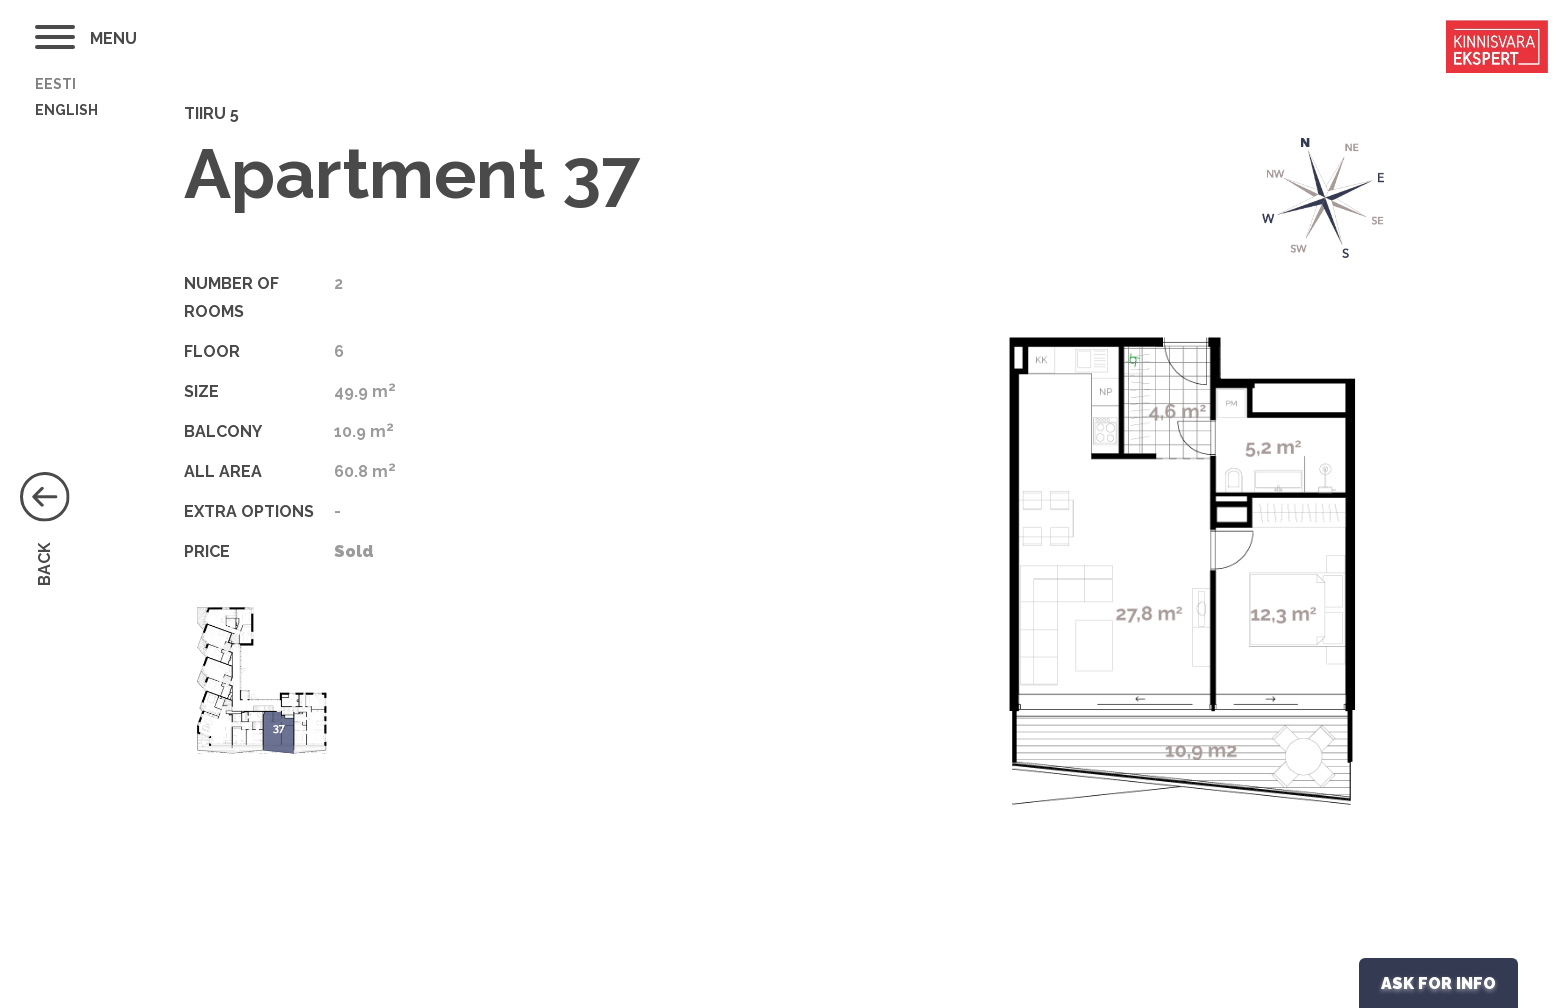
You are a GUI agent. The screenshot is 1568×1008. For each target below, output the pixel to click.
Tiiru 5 (211, 113)
